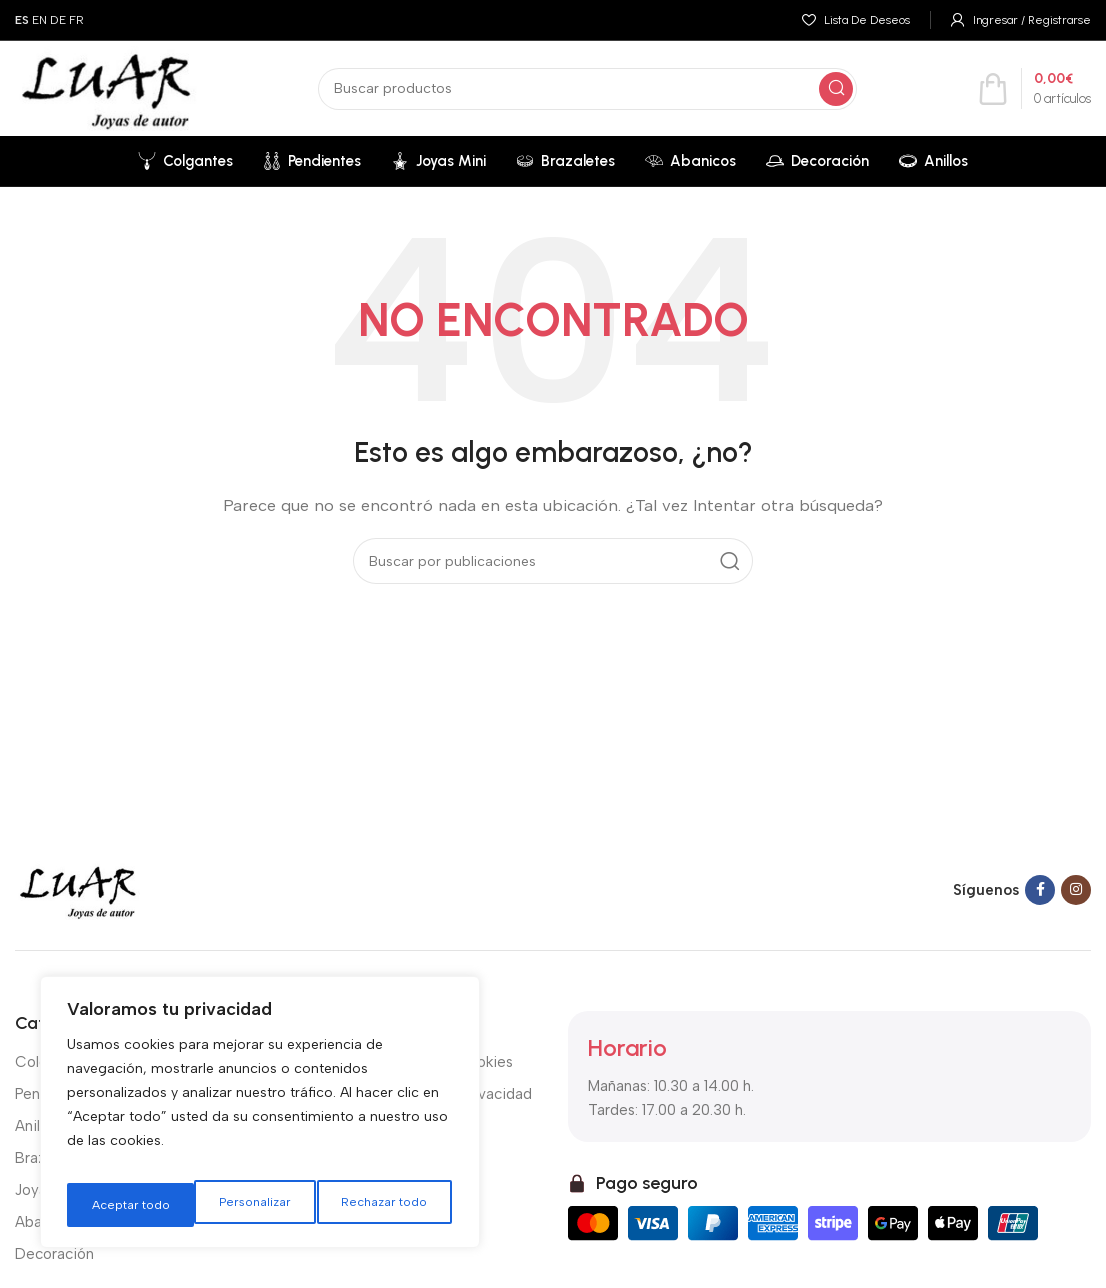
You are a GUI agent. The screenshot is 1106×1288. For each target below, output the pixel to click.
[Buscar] (587, 89)
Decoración (54, 1254)
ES (22, 20)
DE (58, 20)
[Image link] (78, 889)
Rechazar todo (256, 1204)
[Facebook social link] (1040, 890)
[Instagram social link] (1076, 890)
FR (76, 20)
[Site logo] (106, 87)
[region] (260, 1119)
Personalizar (125, 1204)
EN (39, 20)
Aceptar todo (392, 1204)
